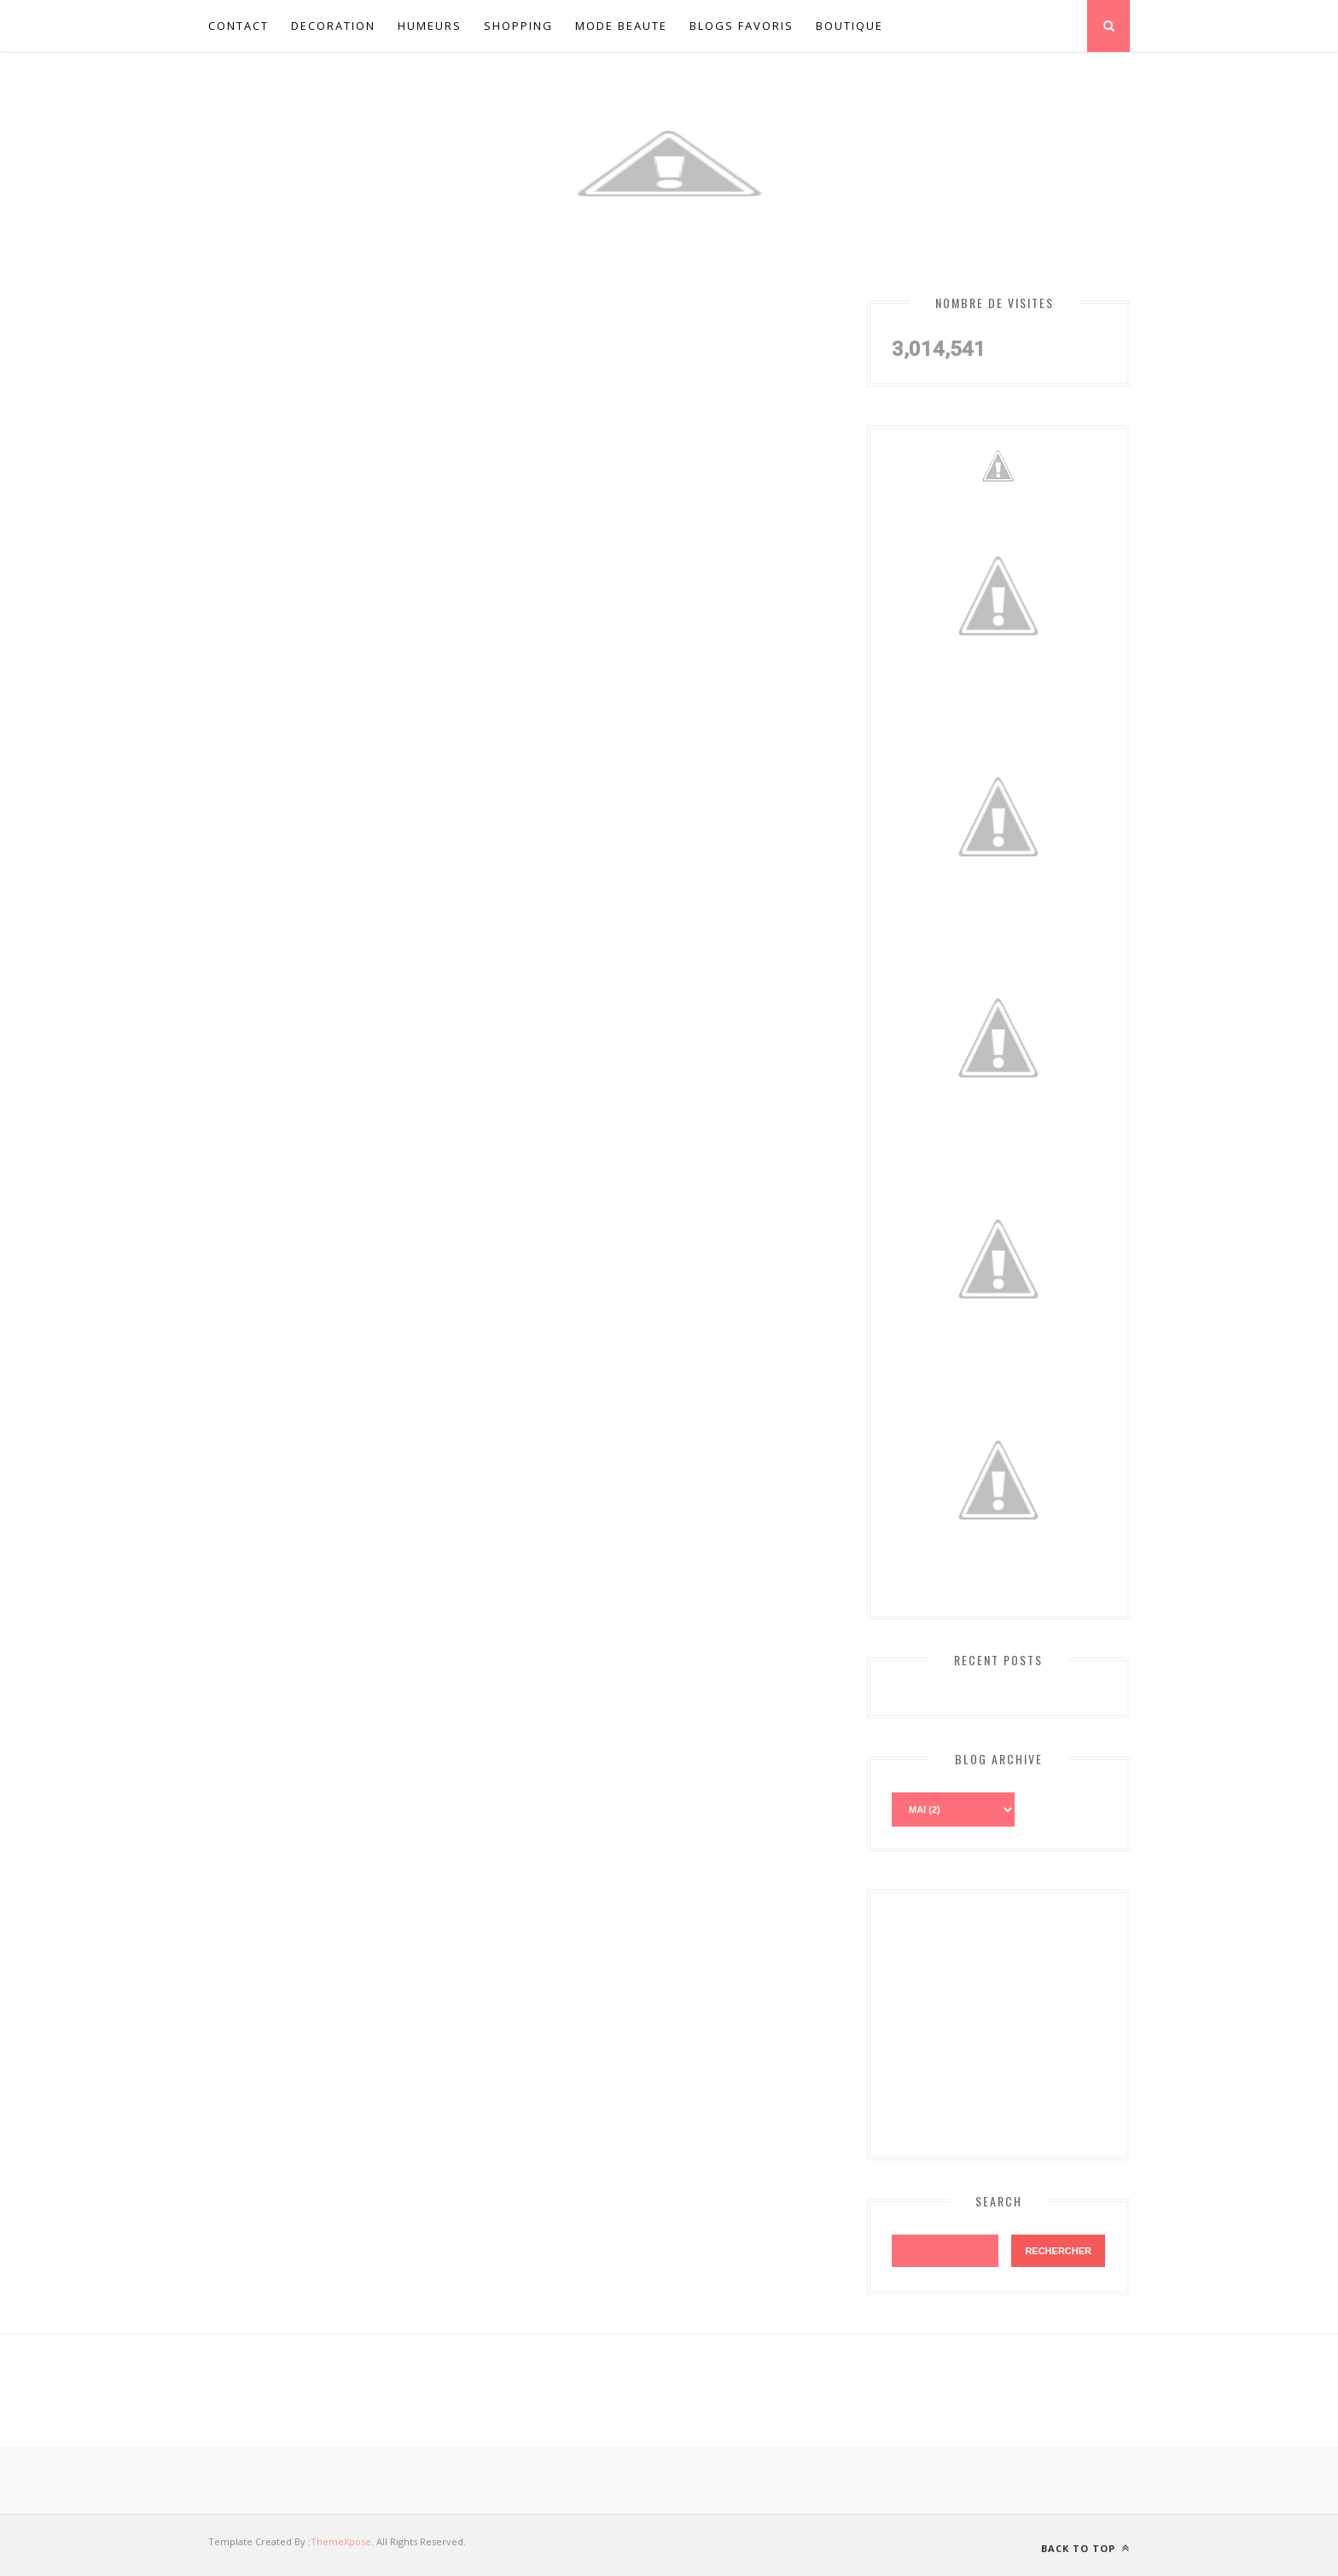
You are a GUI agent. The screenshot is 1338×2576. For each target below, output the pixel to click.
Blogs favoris (741, 25)
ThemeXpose (341, 2541)
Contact (238, 25)
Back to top (1085, 2548)
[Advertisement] (1020, 2021)
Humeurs (430, 25)
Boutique (849, 25)
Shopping (518, 25)
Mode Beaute (621, 25)
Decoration (333, 25)
